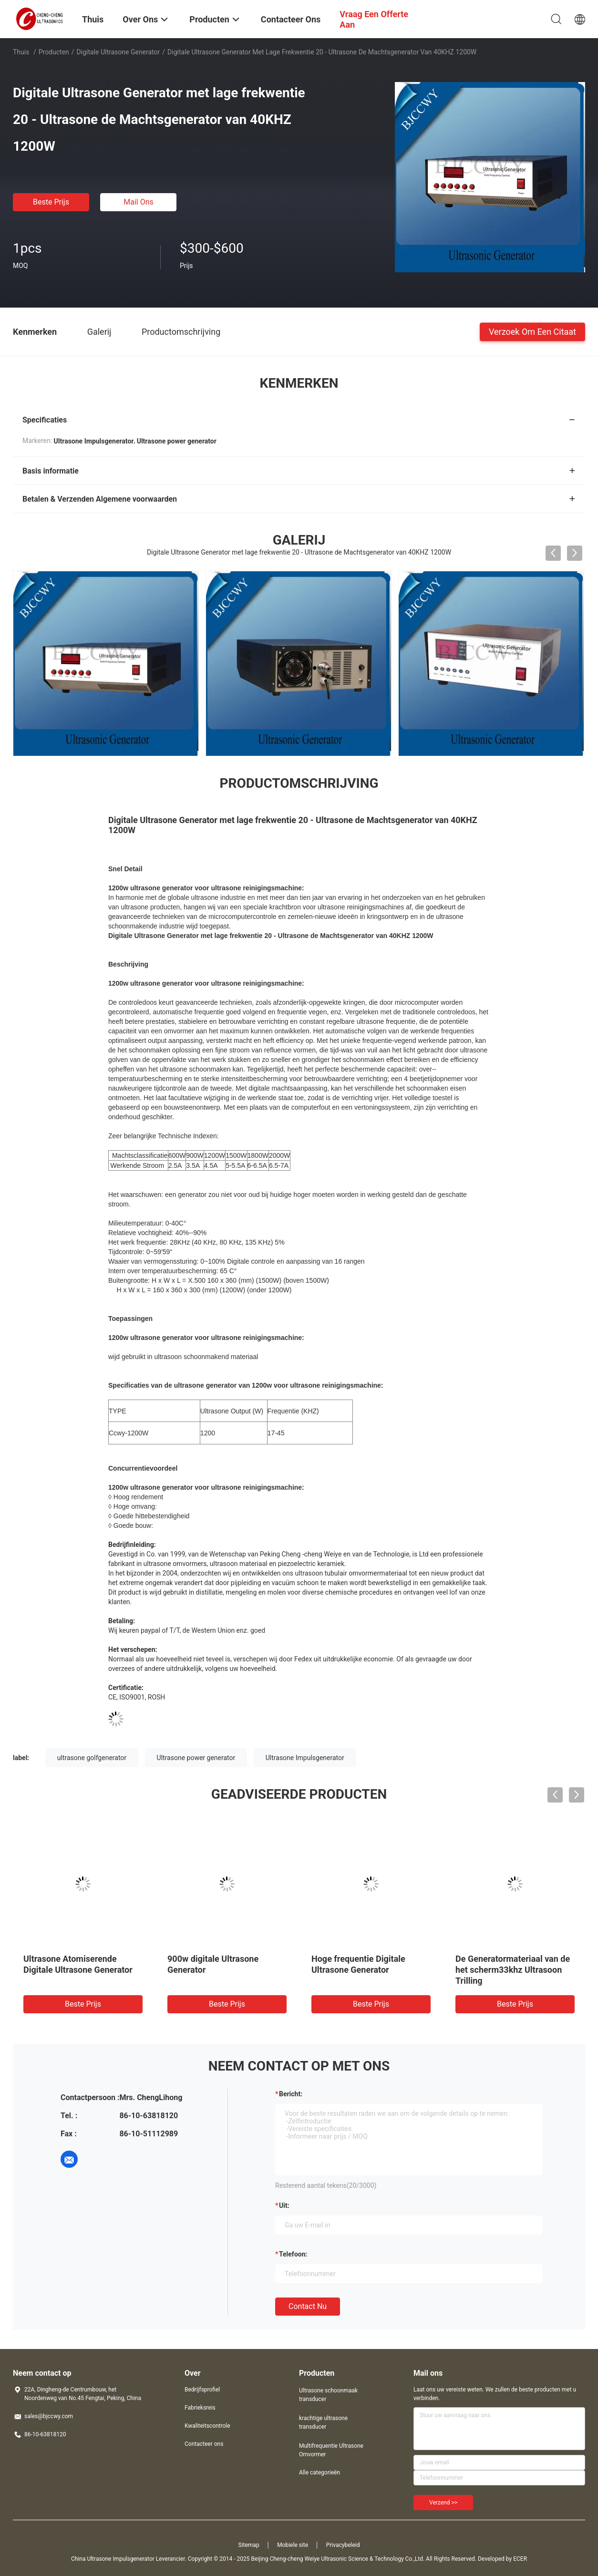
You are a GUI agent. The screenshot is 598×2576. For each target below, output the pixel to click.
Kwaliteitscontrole (207, 2425)
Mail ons (139, 201)
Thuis (21, 52)
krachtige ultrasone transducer (323, 2422)
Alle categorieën (319, 2472)
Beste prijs (51, 201)
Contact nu (308, 2306)
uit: (284, 2205)
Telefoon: (293, 2254)
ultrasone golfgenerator (91, 1758)
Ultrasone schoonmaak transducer (328, 2394)
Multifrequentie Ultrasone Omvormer (331, 2450)
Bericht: (290, 2094)
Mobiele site (292, 2545)
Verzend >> (443, 2502)
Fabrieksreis (200, 2407)
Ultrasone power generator (196, 1758)
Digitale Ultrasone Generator (118, 52)
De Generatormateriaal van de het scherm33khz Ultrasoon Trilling (512, 1970)
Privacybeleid (343, 2545)
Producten (54, 52)
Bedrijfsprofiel (202, 2389)
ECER (520, 2558)
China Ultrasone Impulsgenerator (113, 2558)
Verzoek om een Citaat (532, 331)
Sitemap (248, 2545)
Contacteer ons (204, 2444)
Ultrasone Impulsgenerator (305, 1758)
